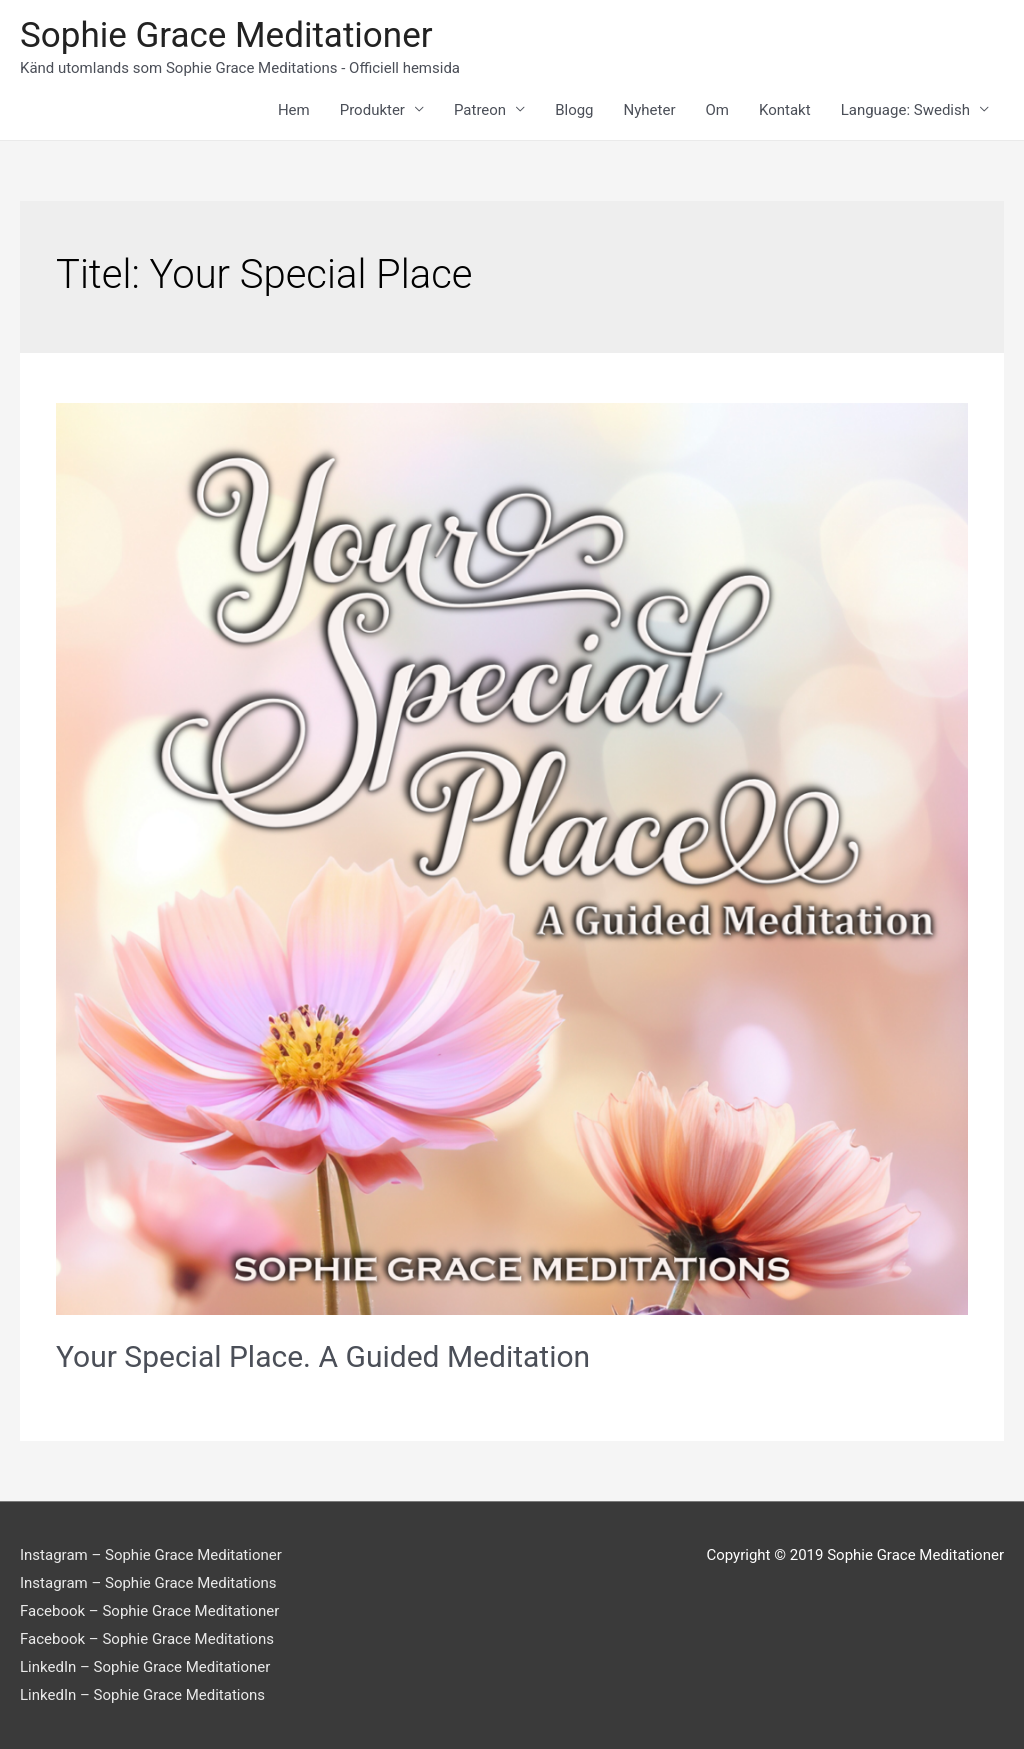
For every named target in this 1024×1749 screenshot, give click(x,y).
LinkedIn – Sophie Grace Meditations (142, 1695)
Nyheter (650, 110)
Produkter (372, 110)
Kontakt (785, 110)
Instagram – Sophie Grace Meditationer (151, 1555)
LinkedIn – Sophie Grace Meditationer (145, 1667)
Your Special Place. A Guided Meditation (323, 1356)
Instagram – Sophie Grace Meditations (148, 1583)
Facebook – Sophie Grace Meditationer (149, 1611)
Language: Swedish (905, 110)
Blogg (574, 110)
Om (717, 110)
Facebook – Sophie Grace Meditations (147, 1639)
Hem (294, 110)
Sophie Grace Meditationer (226, 35)
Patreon (480, 110)
